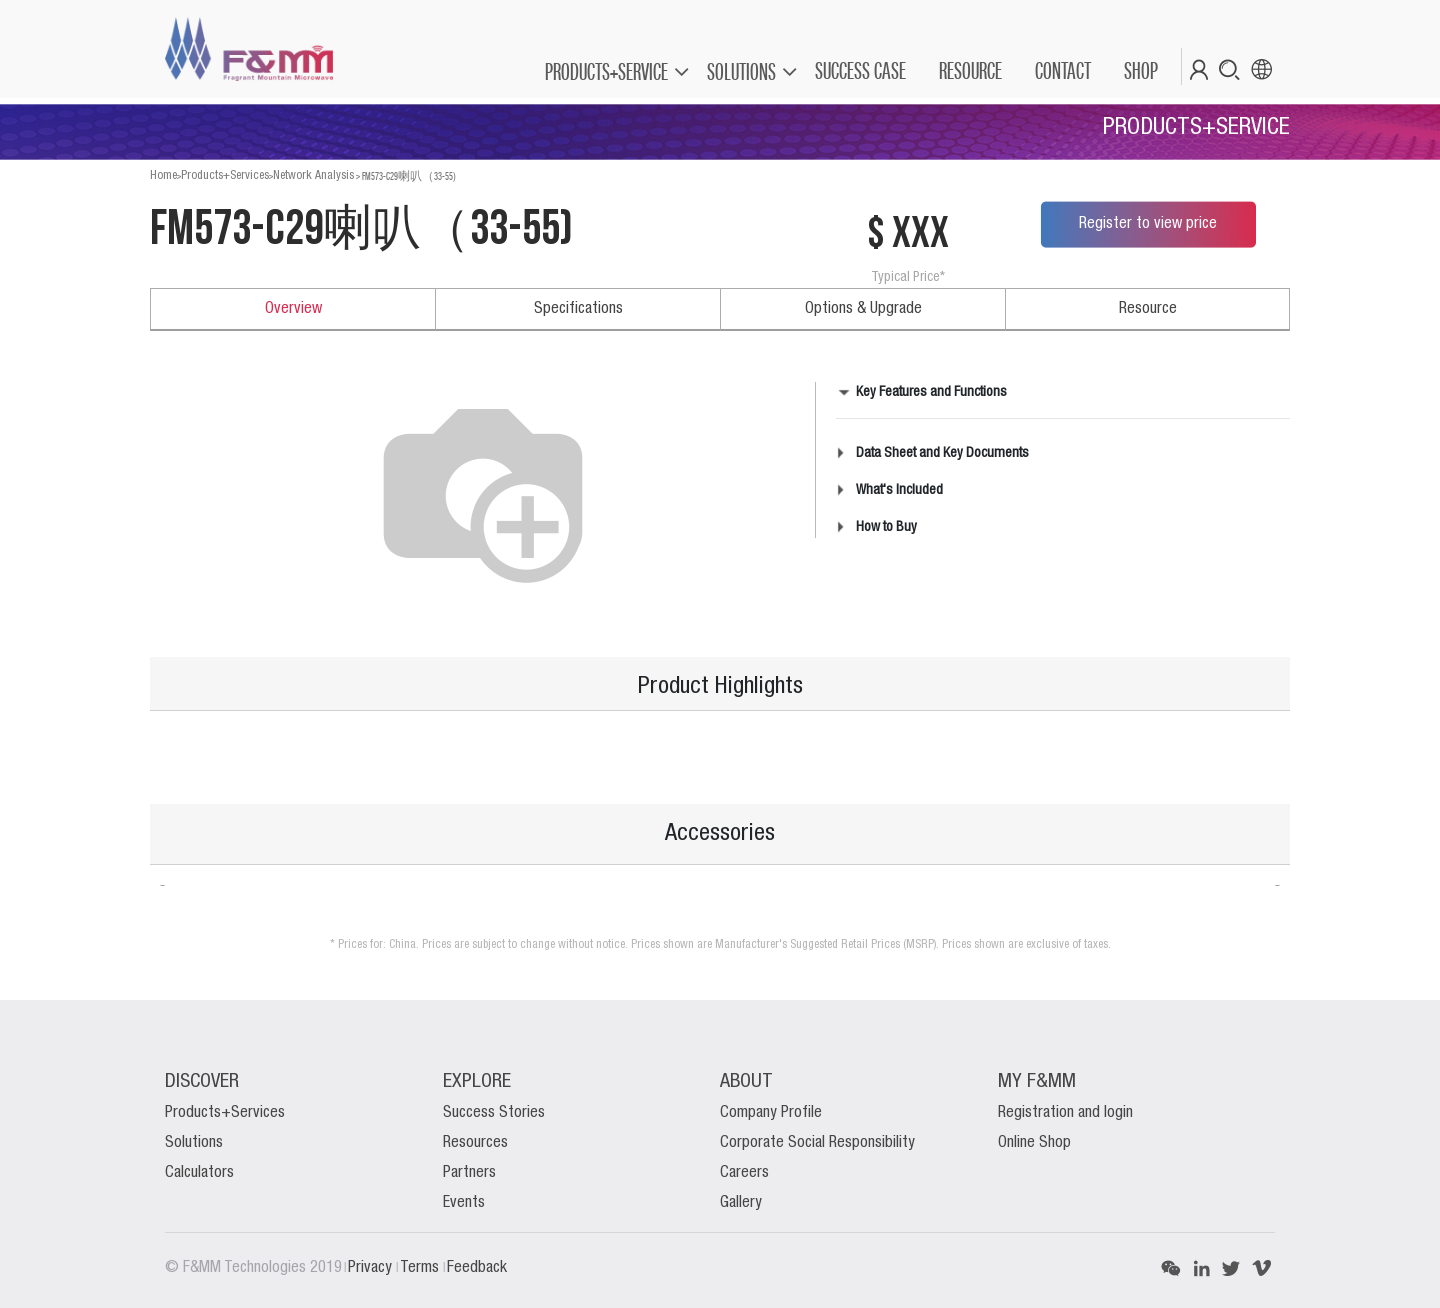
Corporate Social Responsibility (817, 1143)
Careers (744, 1173)
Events (464, 1203)
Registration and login (1065, 1113)
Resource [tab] (1148, 309)
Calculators (199, 1173)
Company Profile (771, 1113)
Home (163, 175)
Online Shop (1034, 1143)
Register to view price (1148, 224)
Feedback (477, 1268)
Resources (475, 1143)
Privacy (372, 1268)
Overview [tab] (293, 309)
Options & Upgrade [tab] (863, 309)
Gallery (741, 1203)
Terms (421, 1268)
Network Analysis (313, 175)
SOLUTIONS (741, 71)
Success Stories (494, 1113)
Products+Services (225, 175)
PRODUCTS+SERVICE (606, 71)
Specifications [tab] (578, 309)
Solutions (194, 1143)
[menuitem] (859, 71)
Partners (469, 1173)
